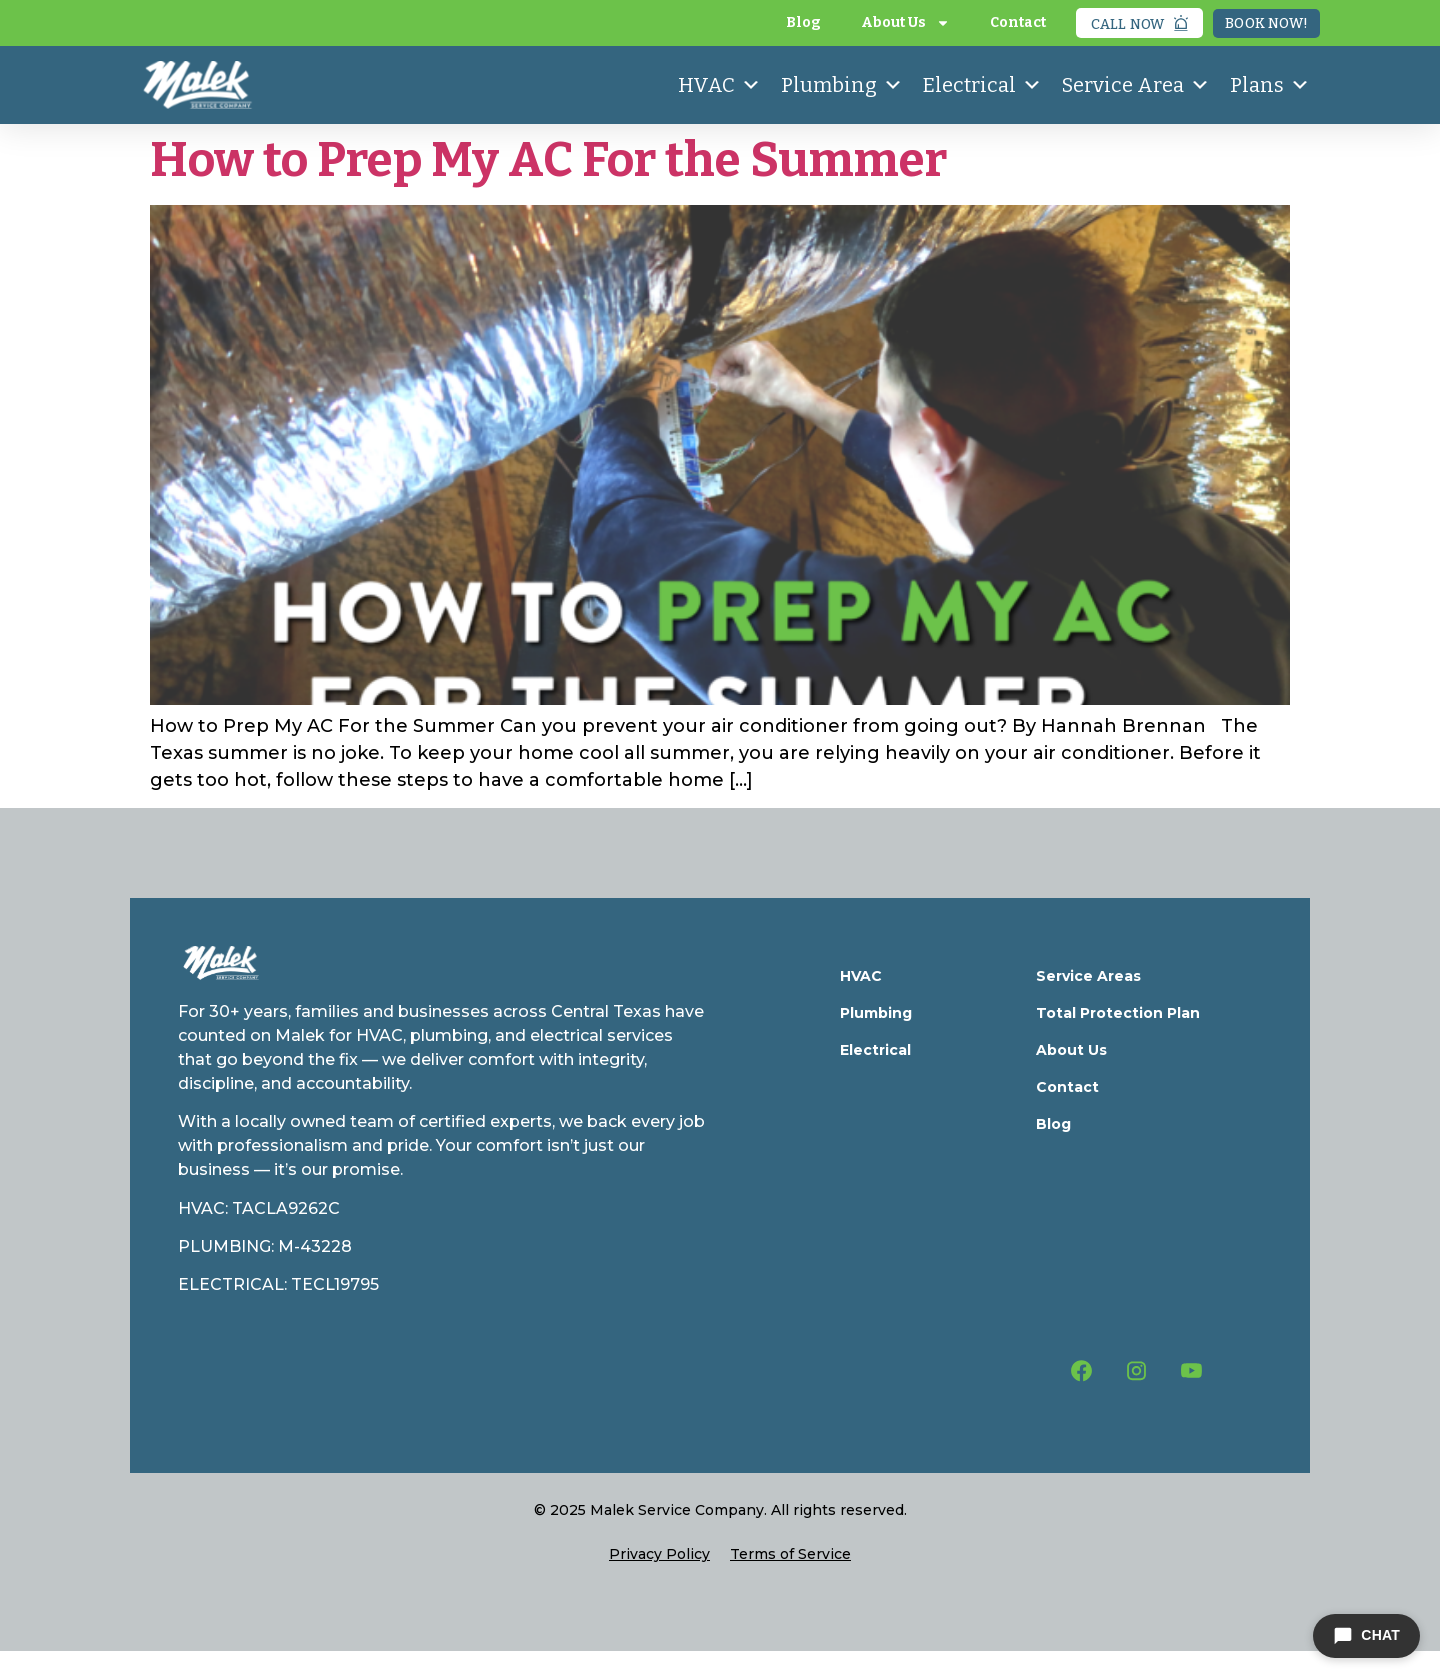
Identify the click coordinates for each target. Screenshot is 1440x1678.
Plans (1270, 85)
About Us (905, 23)
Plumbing (842, 85)
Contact (1018, 22)
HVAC (719, 85)
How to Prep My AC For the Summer (548, 160)
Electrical (982, 85)
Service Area (1136, 85)
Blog (803, 22)
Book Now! (1266, 23)
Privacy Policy (659, 1554)
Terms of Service (790, 1554)
